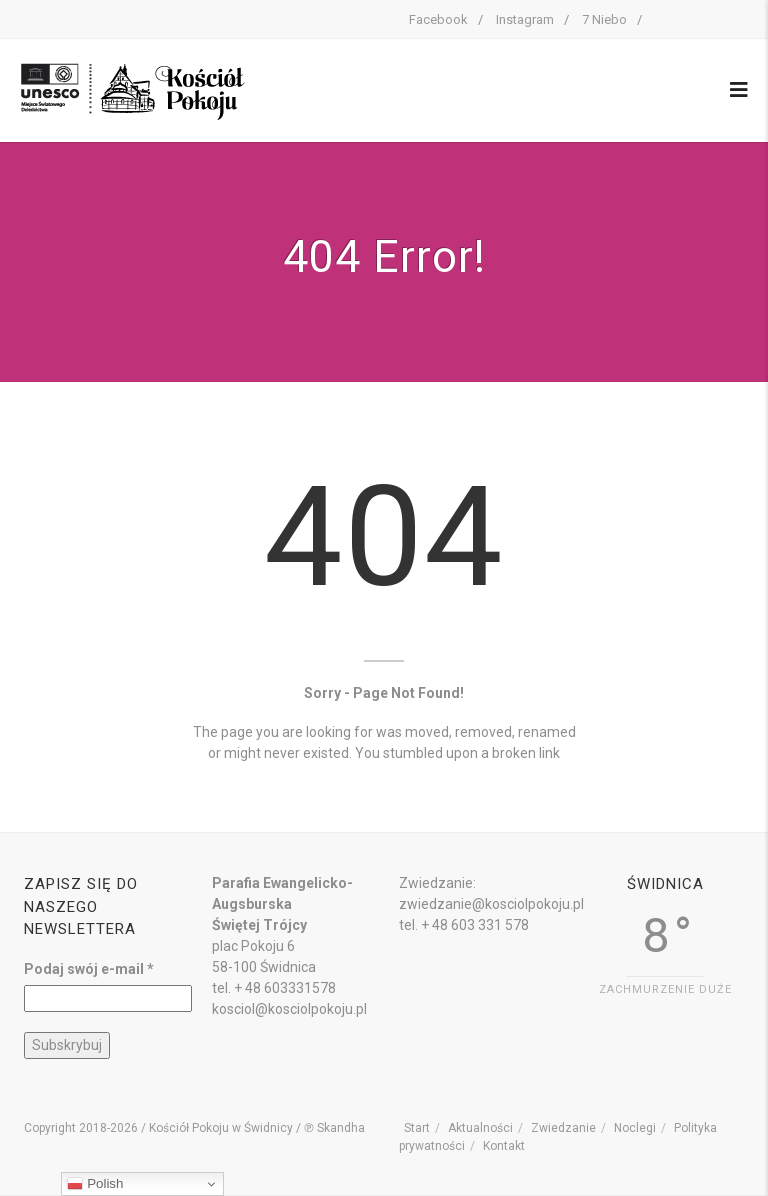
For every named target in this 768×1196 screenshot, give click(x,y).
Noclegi (635, 1128)
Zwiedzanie (563, 1128)
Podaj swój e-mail (89, 969)
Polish (95, 1184)
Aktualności (480, 1128)
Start (417, 1128)
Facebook (438, 19)
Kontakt (504, 1146)
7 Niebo (604, 19)
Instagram (525, 19)
